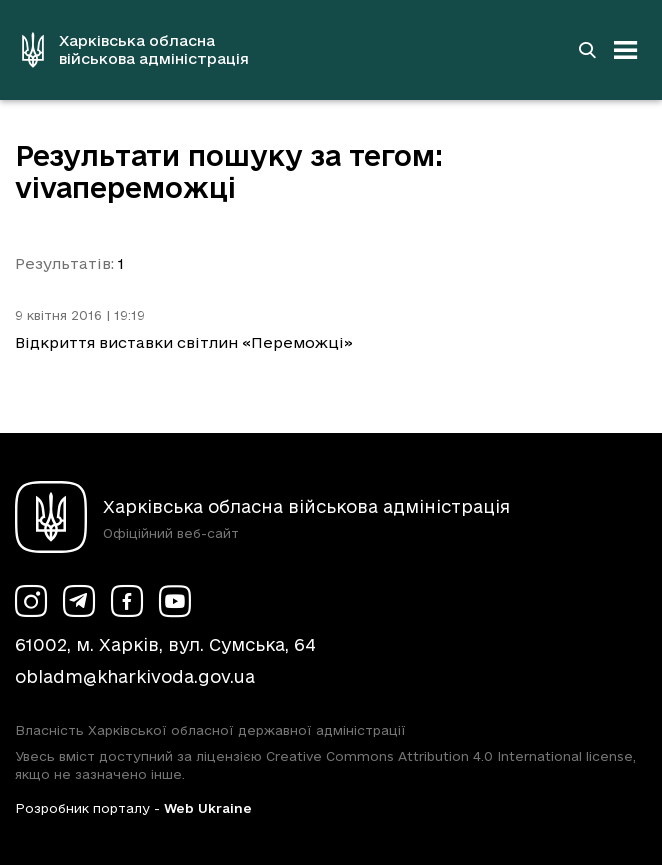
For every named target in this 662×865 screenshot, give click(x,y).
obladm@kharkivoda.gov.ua (135, 676)
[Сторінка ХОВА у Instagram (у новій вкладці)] (31, 601)
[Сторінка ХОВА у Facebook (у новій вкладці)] (127, 601)
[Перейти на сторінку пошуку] (587, 50)
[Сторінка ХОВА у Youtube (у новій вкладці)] (175, 601)
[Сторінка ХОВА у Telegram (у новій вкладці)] (79, 601)
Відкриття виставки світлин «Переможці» (184, 342)
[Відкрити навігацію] (626, 50)
